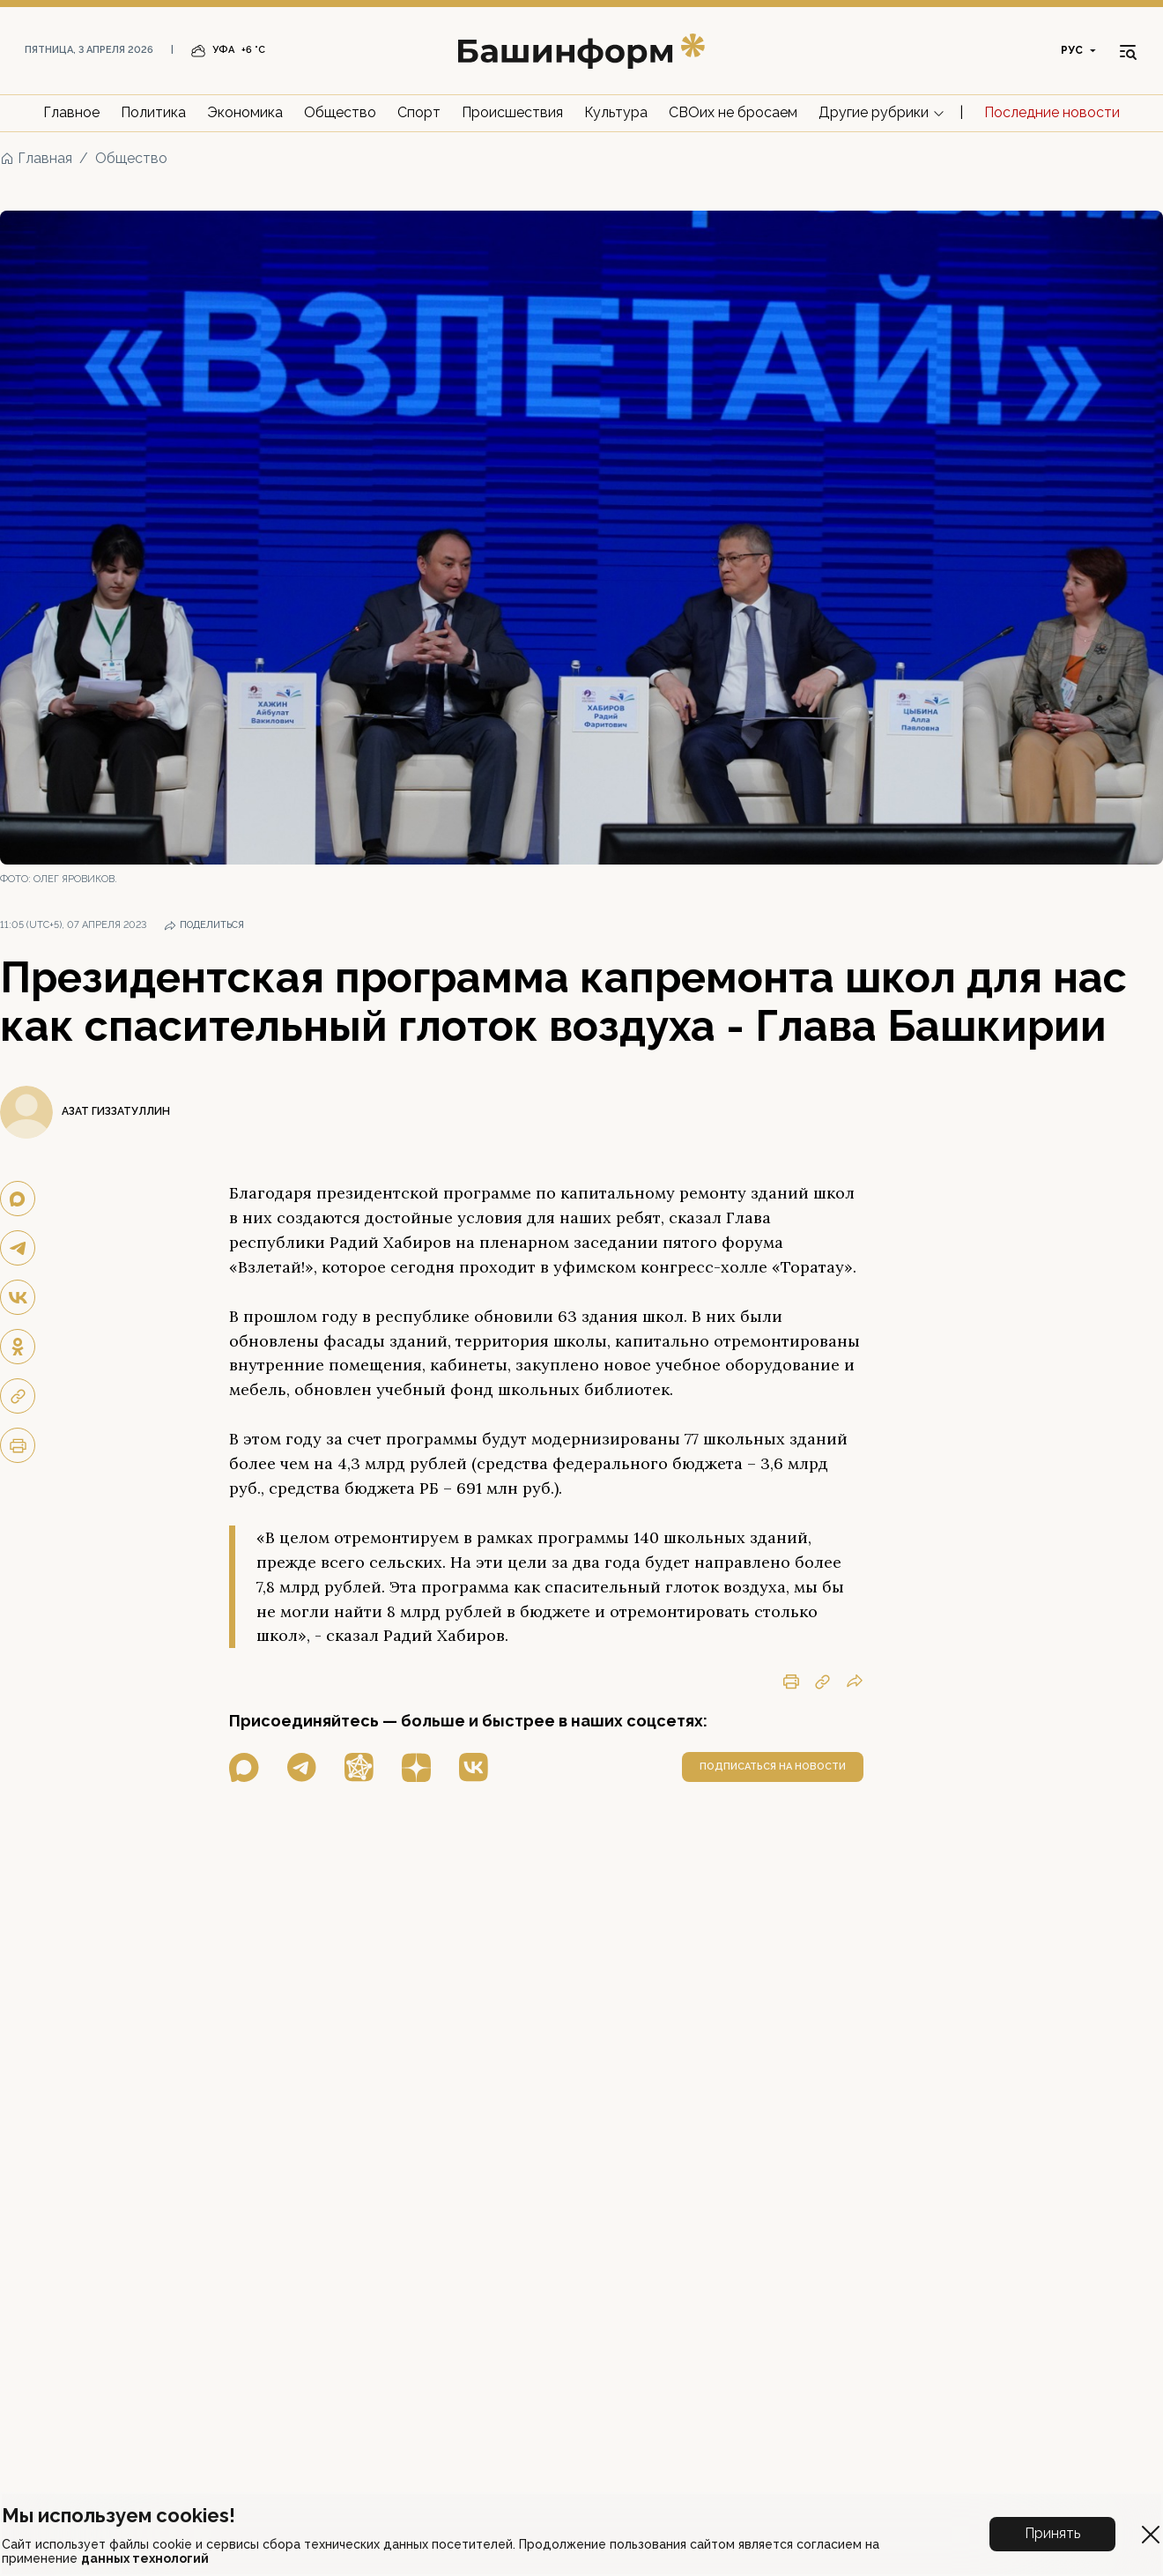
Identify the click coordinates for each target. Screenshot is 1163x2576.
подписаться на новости (773, 1766)
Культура (616, 112)
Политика (153, 112)
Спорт (419, 112)
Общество (340, 112)
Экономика (245, 112)
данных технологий (145, 2558)
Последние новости (1052, 112)
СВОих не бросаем (733, 112)
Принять (1052, 2533)
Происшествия (512, 112)
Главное (71, 112)
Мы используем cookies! (118, 2515)
